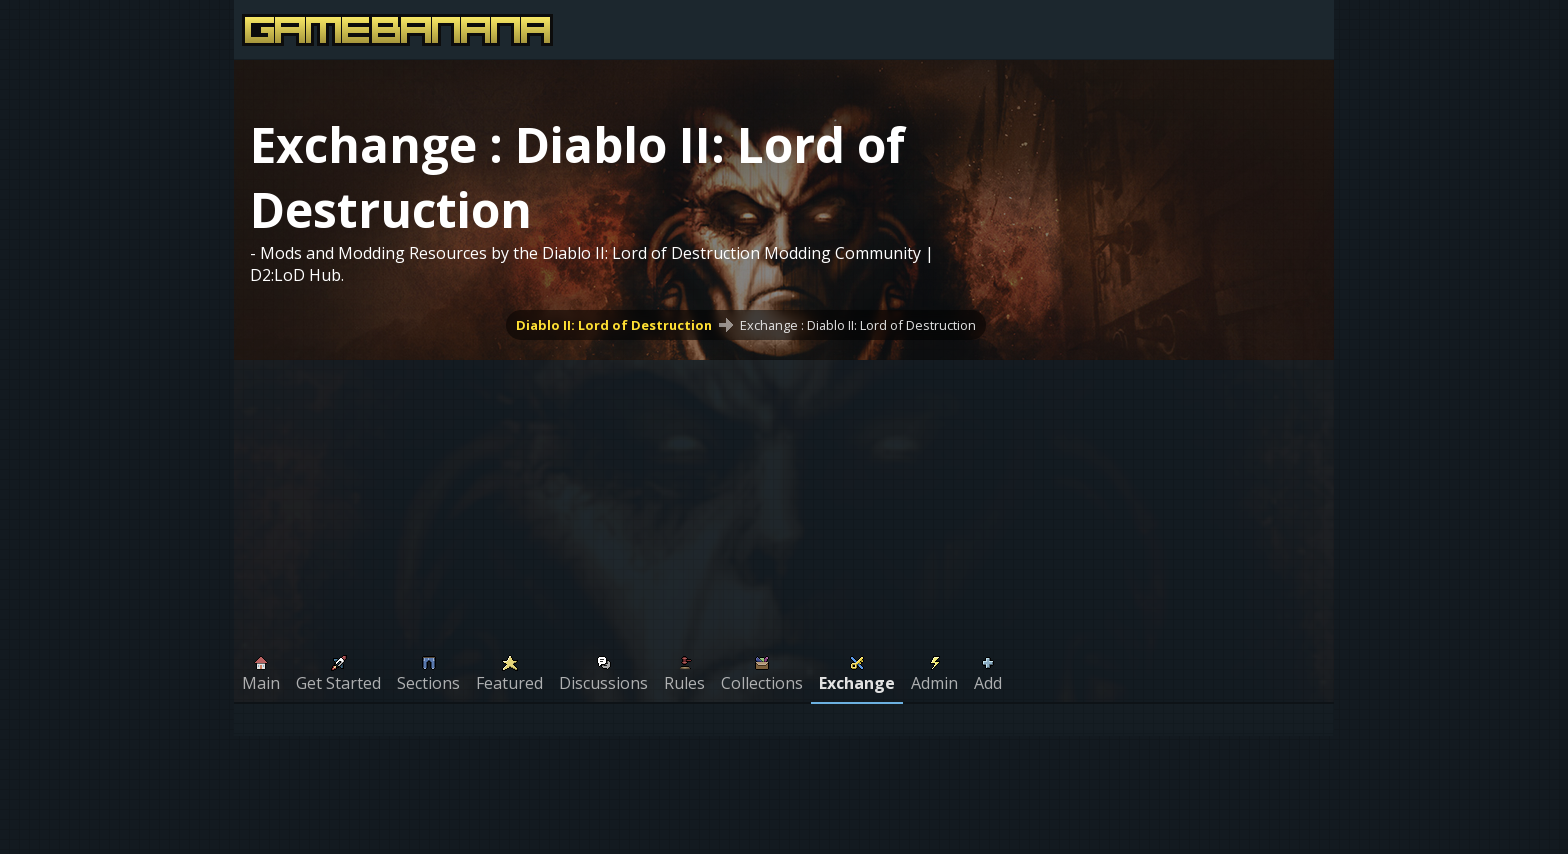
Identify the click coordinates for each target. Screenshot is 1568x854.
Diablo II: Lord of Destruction (614, 325)
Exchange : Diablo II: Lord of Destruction (858, 325)
